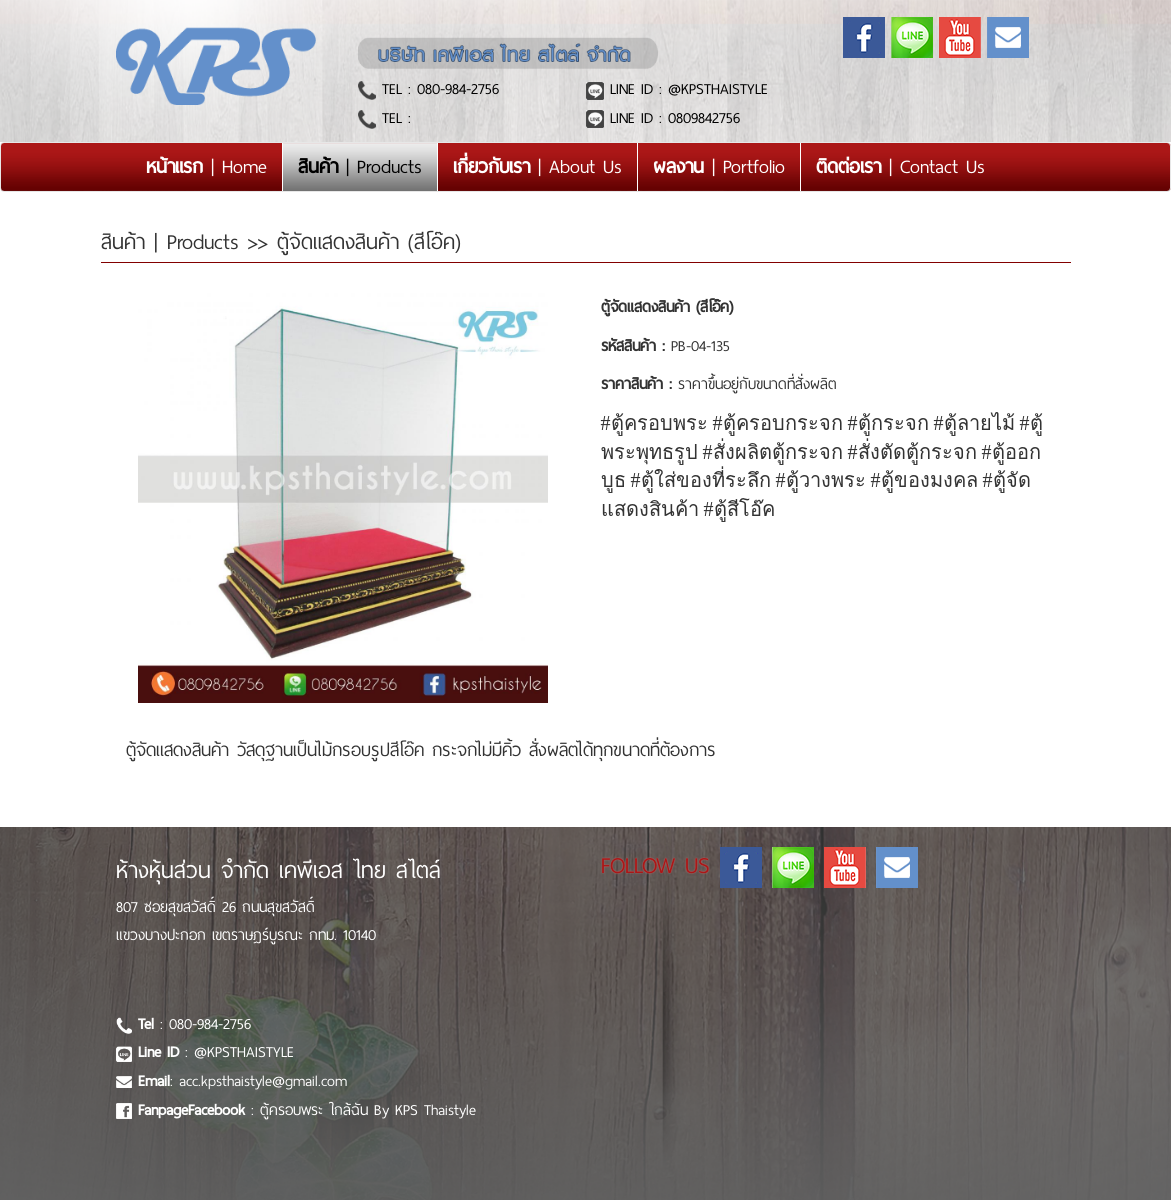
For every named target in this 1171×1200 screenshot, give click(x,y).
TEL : (393, 118)
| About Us (537, 166)
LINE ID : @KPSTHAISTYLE (686, 89)
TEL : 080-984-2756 (437, 89)
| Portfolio (719, 166)
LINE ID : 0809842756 (672, 118)
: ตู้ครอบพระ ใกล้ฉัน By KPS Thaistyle (307, 1110)
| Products (360, 166)
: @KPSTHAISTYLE (216, 1052)
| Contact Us (900, 166)
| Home (214, 166)
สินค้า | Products (174, 242)
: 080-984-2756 (194, 1024)
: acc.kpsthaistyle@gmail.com (242, 1081)
